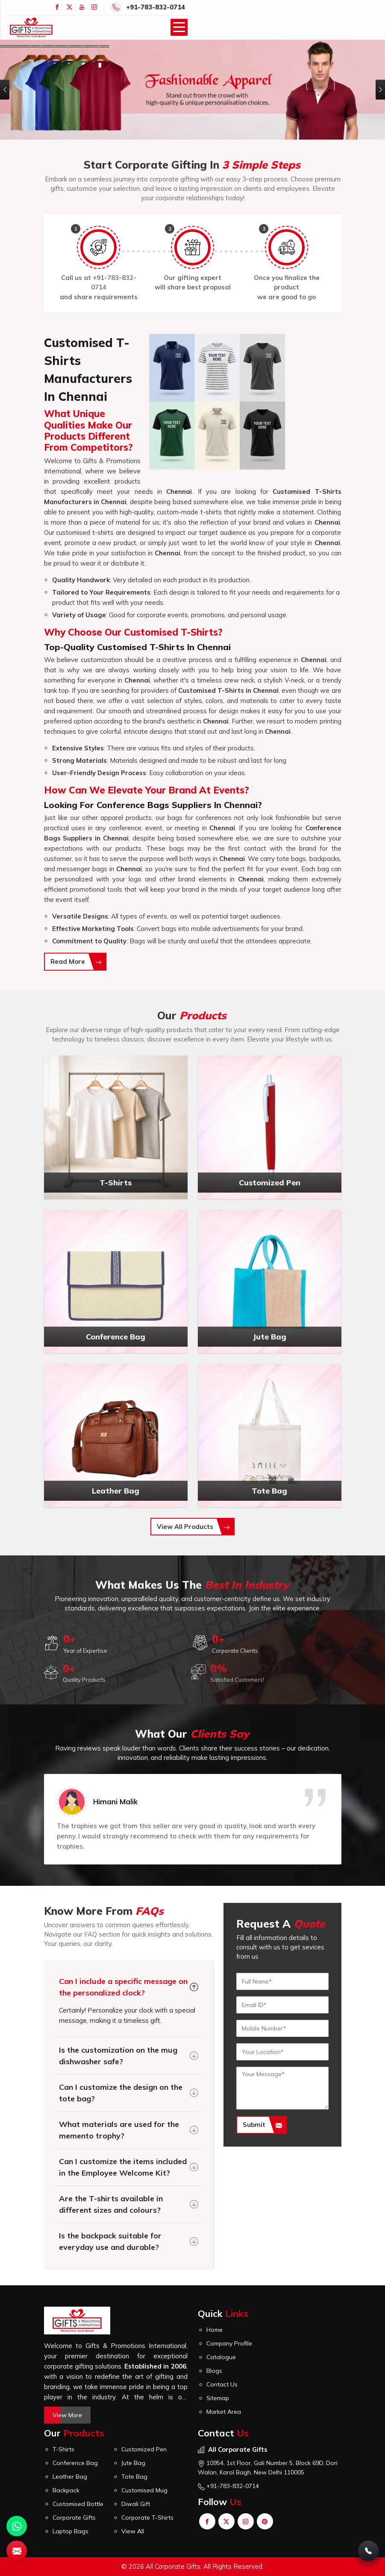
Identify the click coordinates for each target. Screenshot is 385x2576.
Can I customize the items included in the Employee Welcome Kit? (123, 2167)
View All (132, 2531)
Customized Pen (144, 2449)
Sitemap (217, 2398)
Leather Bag (70, 2476)
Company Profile (229, 2343)
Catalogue (221, 2357)
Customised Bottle (78, 2504)
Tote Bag (134, 2476)
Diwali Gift (135, 2504)
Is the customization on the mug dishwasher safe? (118, 2055)
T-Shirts (63, 2449)
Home (214, 2330)
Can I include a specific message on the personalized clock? (123, 1987)
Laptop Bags (70, 2531)
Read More (76, 961)
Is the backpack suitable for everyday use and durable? (110, 2241)
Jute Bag (133, 2463)
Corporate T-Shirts (147, 2517)
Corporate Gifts (74, 2517)
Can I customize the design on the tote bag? (120, 2092)
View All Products (193, 1527)
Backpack (66, 2490)
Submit (262, 2125)
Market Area (223, 2412)
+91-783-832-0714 (155, 7)
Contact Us (222, 2384)
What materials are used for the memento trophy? (119, 2130)
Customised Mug (144, 2490)
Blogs (214, 2371)
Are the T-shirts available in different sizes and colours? (111, 2204)
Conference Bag (75, 2463)
